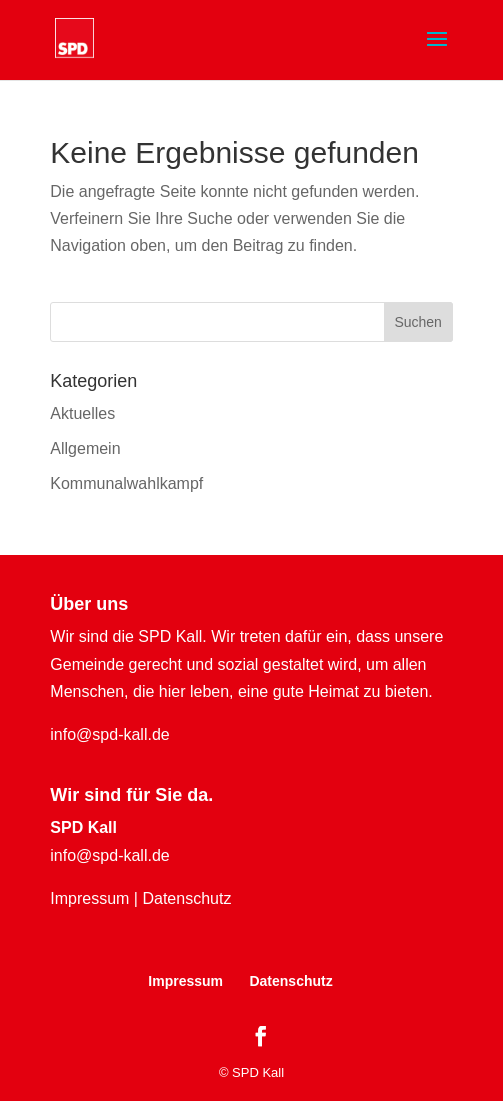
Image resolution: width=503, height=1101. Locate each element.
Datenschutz (186, 898)
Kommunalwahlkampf (126, 483)
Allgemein (85, 448)
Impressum (89, 898)
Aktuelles (82, 413)
